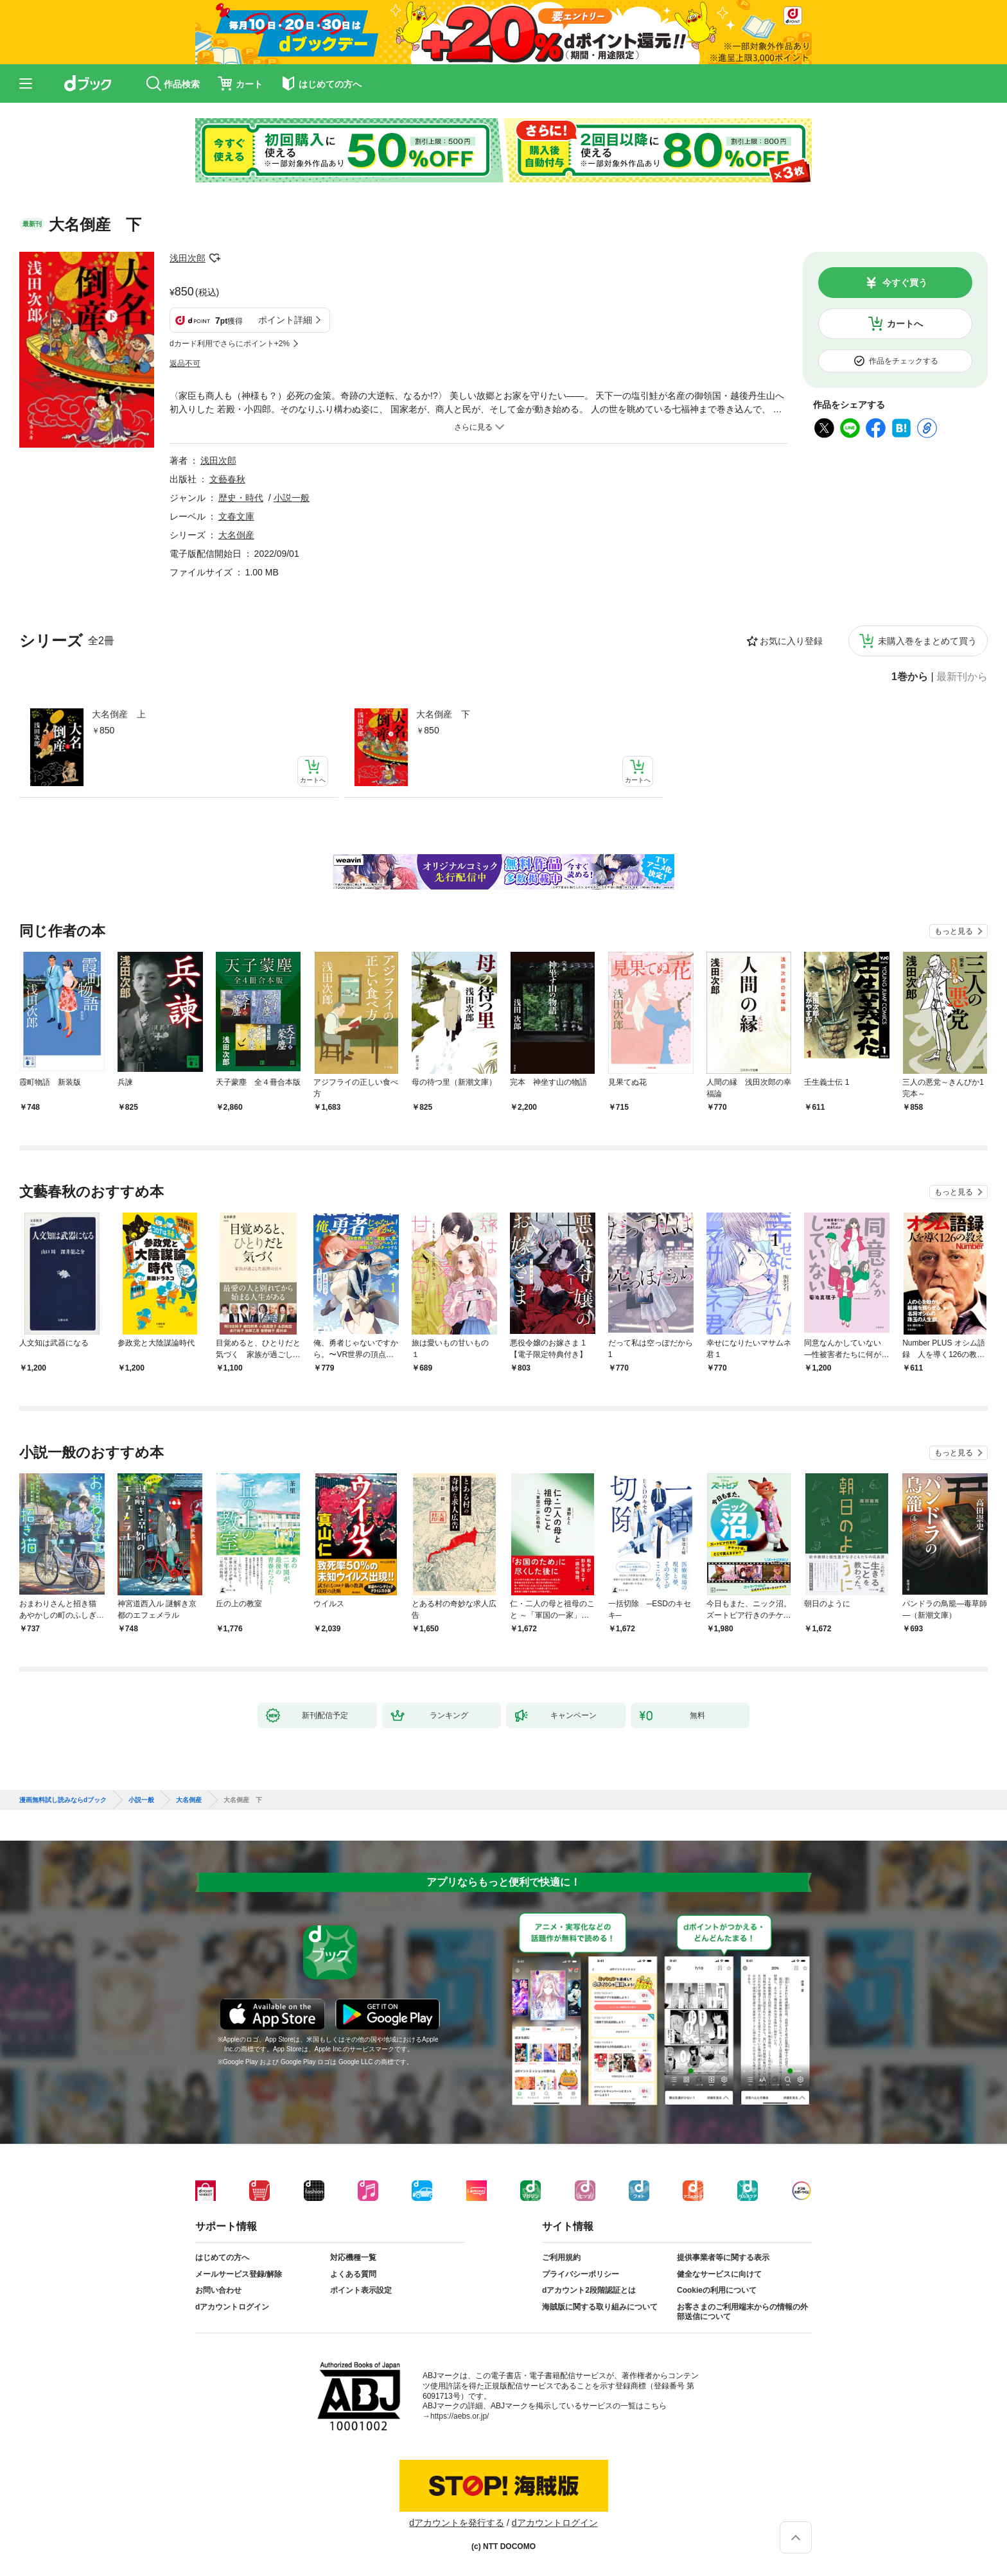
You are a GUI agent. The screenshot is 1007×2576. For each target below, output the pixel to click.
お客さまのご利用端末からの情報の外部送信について (742, 2312)
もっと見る (953, 931)
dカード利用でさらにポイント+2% (230, 343)
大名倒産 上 (119, 714)
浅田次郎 (188, 258)
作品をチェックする (903, 360)
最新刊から (962, 677)
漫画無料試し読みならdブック (63, 1800)
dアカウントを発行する (456, 2523)
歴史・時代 (240, 498)
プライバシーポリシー (580, 2274)
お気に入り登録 (791, 641)
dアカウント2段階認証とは (589, 2290)
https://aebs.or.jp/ (459, 2416)
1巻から (909, 677)
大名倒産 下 (443, 714)
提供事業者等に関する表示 (723, 2257)
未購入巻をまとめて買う (927, 641)
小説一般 (292, 498)
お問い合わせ (218, 2290)
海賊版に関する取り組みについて (600, 2306)
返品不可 (185, 363)
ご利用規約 (561, 2257)
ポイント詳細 (285, 320)
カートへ (905, 324)
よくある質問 (353, 2274)
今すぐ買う (904, 282)
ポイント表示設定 (361, 2290)
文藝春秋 (227, 479)
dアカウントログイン (232, 2306)
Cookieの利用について (717, 2290)
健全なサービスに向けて (719, 2274)
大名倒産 (236, 535)
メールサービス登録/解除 (238, 2274)
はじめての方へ (222, 2257)
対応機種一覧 (353, 2257)
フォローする (214, 258)
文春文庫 (236, 516)
